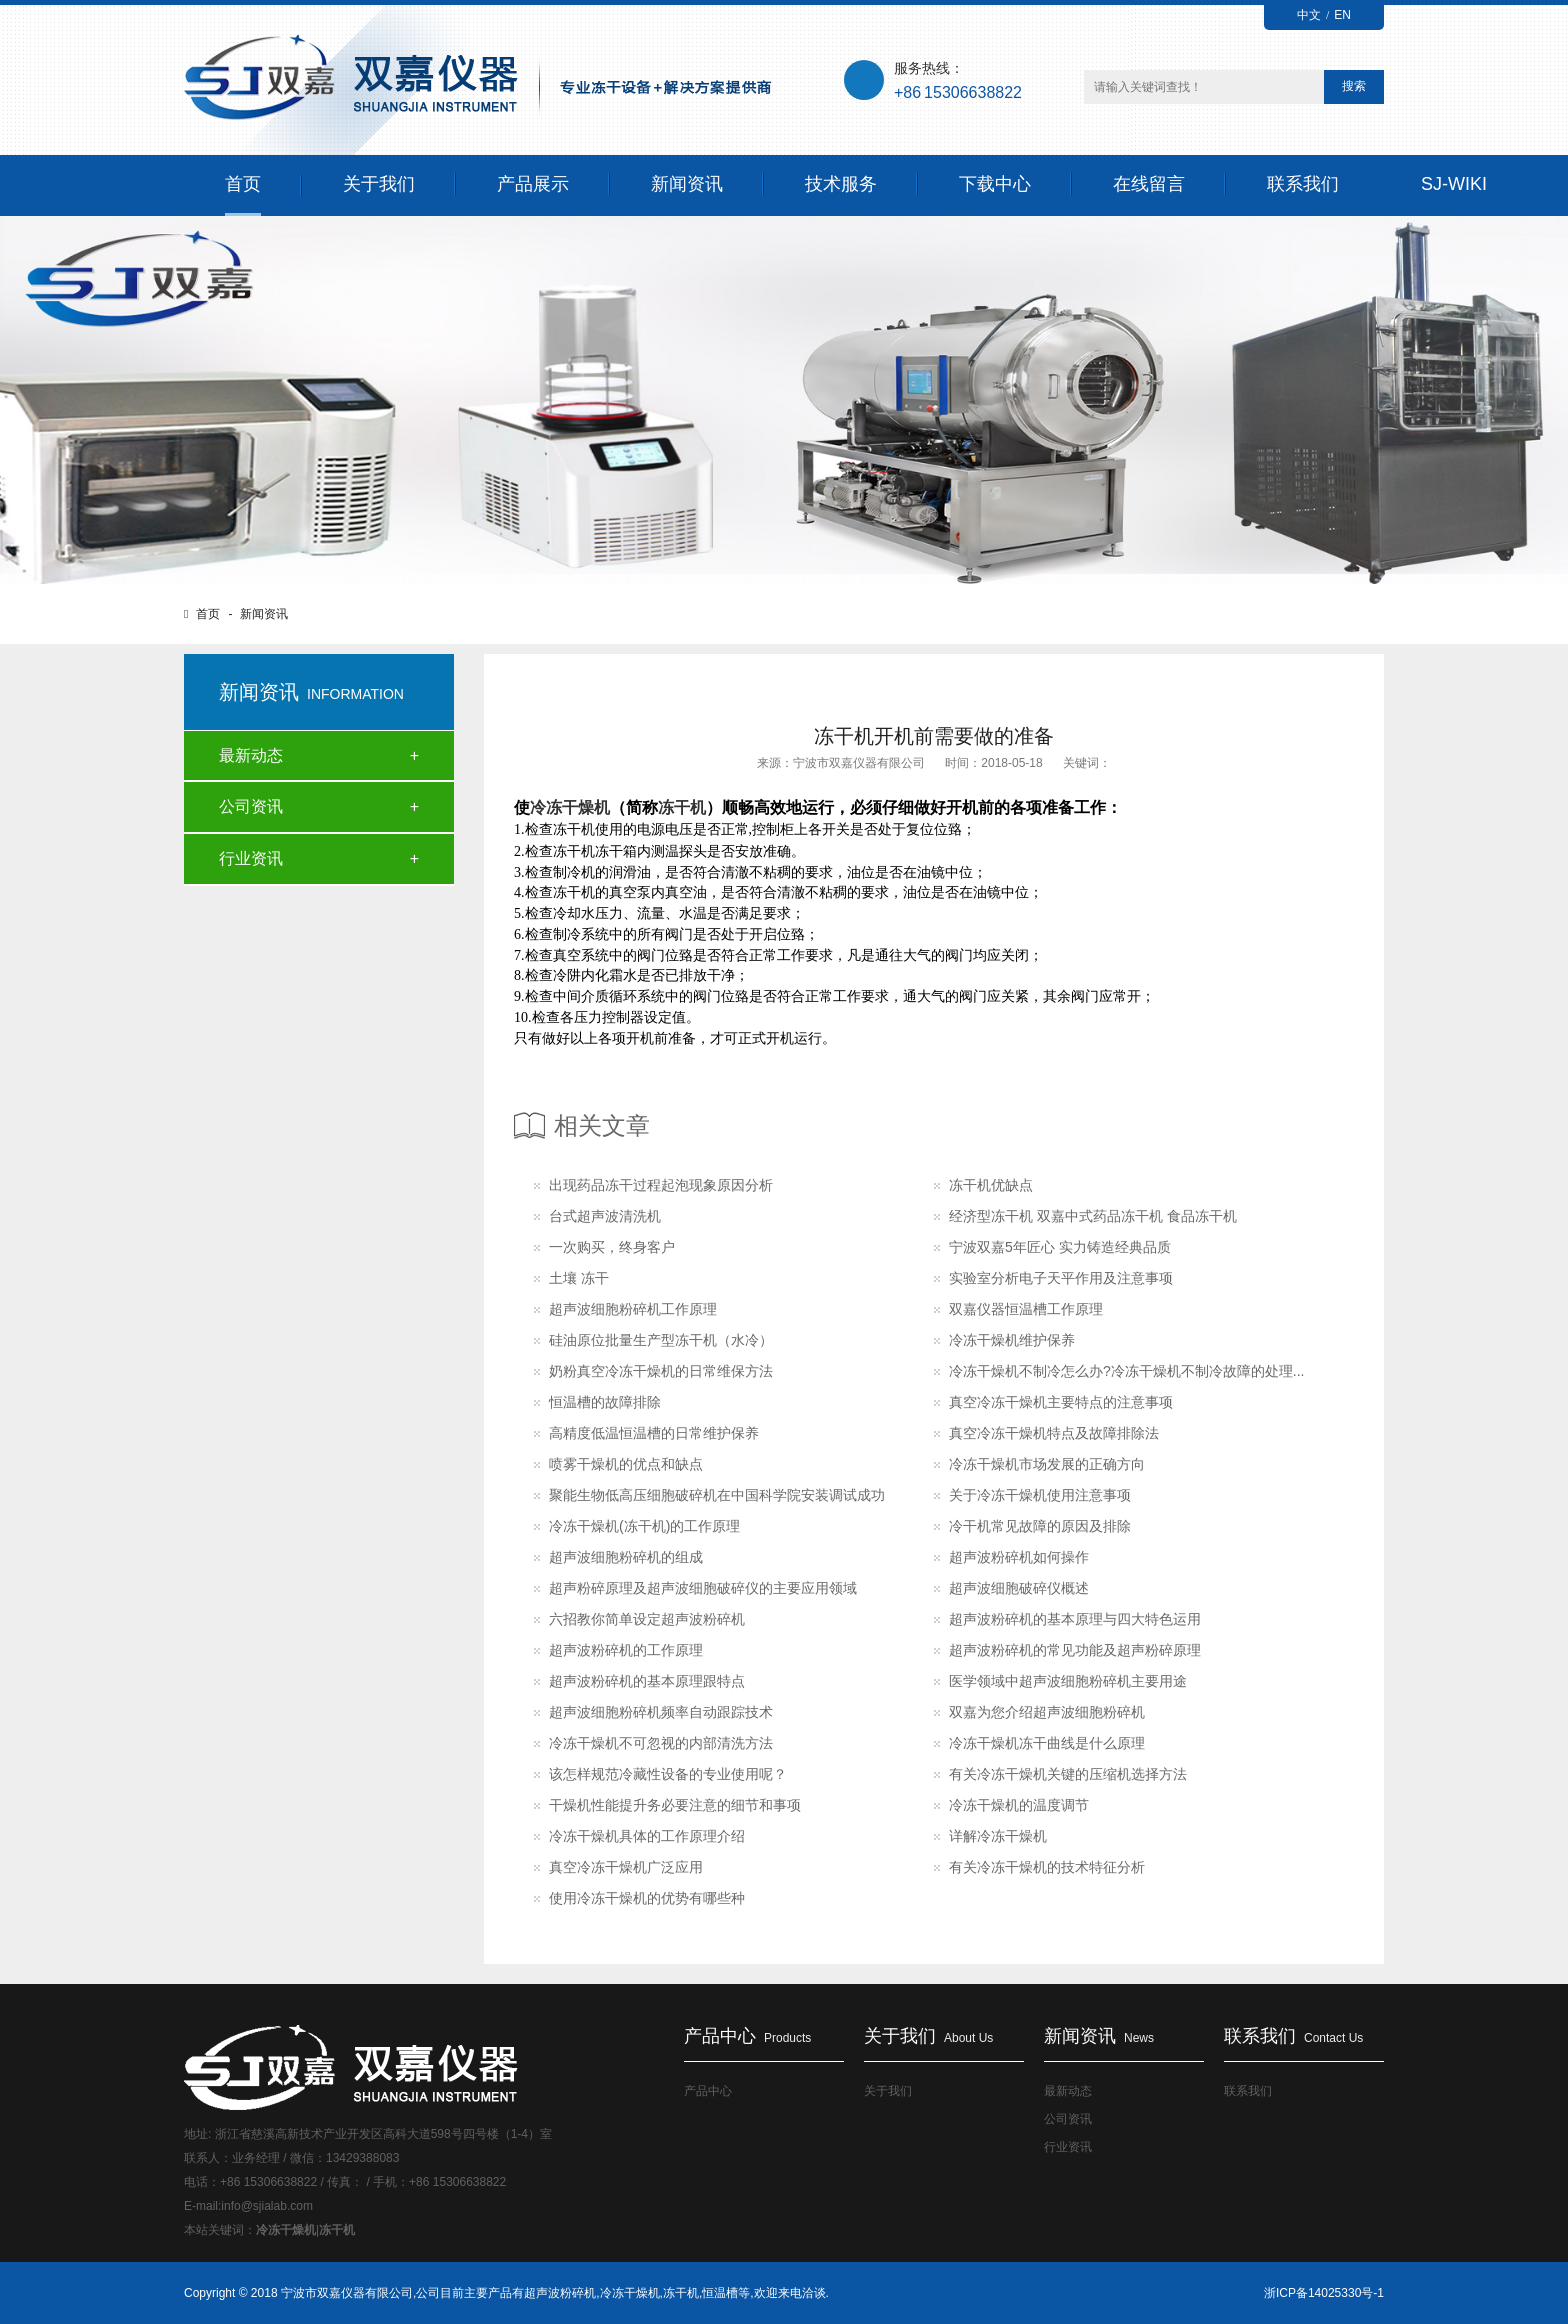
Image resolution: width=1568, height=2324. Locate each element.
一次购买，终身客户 (612, 1247)
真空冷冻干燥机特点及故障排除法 (1054, 1433)
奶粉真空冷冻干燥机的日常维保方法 (661, 1371)
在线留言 (1149, 184)
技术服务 (841, 184)
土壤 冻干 (579, 1278)
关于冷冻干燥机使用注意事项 (1040, 1495)
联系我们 (1303, 184)
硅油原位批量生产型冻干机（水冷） (661, 1340)
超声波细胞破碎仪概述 (1019, 1588)
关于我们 (379, 184)
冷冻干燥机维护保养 (1012, 1340)
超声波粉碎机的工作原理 (626, 1650)
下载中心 (995, 184)
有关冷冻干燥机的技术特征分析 (1047, 1867)
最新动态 (251, 755)
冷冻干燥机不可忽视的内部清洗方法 (661, 1743)
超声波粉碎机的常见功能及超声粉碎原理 (1075, 1650)
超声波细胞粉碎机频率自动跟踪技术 (661, 1712)
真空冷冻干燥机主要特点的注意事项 (1061, 1402)
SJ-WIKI (1454, 184)
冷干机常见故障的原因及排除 (1040, 1526)
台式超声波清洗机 (605, 1216)
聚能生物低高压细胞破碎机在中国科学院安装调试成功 (717, 1495)
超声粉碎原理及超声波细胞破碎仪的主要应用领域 (703, 1588)
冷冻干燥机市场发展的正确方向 (1047, 1464)
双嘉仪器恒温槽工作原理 (1026, 1309)
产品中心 (708, 2091)
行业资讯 (251, 858)
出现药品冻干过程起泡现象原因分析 (661, 1185)
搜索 (1354, 86)
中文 (1309, 15)
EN (1342, 15)
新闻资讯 (687, 184)
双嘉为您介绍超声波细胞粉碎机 (1047, 1712)
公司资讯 (251, 806)
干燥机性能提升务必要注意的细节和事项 (675, 1805)
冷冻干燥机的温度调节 (1019, 1805)
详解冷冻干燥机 (998, 1836)
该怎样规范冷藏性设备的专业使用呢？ (668, 1774)
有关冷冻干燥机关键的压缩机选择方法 (1068, 1774)
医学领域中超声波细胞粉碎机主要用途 (1068, 1681)
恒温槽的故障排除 (605, 1402)
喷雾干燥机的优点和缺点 (626, 1464)
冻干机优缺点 (991, 1185)
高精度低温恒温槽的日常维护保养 (654, 1433)
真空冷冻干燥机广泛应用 (626, 1867)
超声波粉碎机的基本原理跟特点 (647, 1681)
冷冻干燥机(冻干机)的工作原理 (644, 1526)
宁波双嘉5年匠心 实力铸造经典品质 (1060, 1247)
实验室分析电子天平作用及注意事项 (1061, 1278)
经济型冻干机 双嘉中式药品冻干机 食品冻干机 (1093, 1216)
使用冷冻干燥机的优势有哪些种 (647, 1898)
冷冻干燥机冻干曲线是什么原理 (1047, 1743)
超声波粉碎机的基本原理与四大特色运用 (1075, 1619)
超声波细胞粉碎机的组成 (626, 1557)
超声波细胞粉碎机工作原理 (633, 1309)
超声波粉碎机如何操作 (1019, 1557)
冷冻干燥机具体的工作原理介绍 (647, 1836)
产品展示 (533, 184)
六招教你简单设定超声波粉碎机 (647, 1619)
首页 (243, 184)
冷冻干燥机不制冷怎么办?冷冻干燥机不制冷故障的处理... (1126, 1371)
